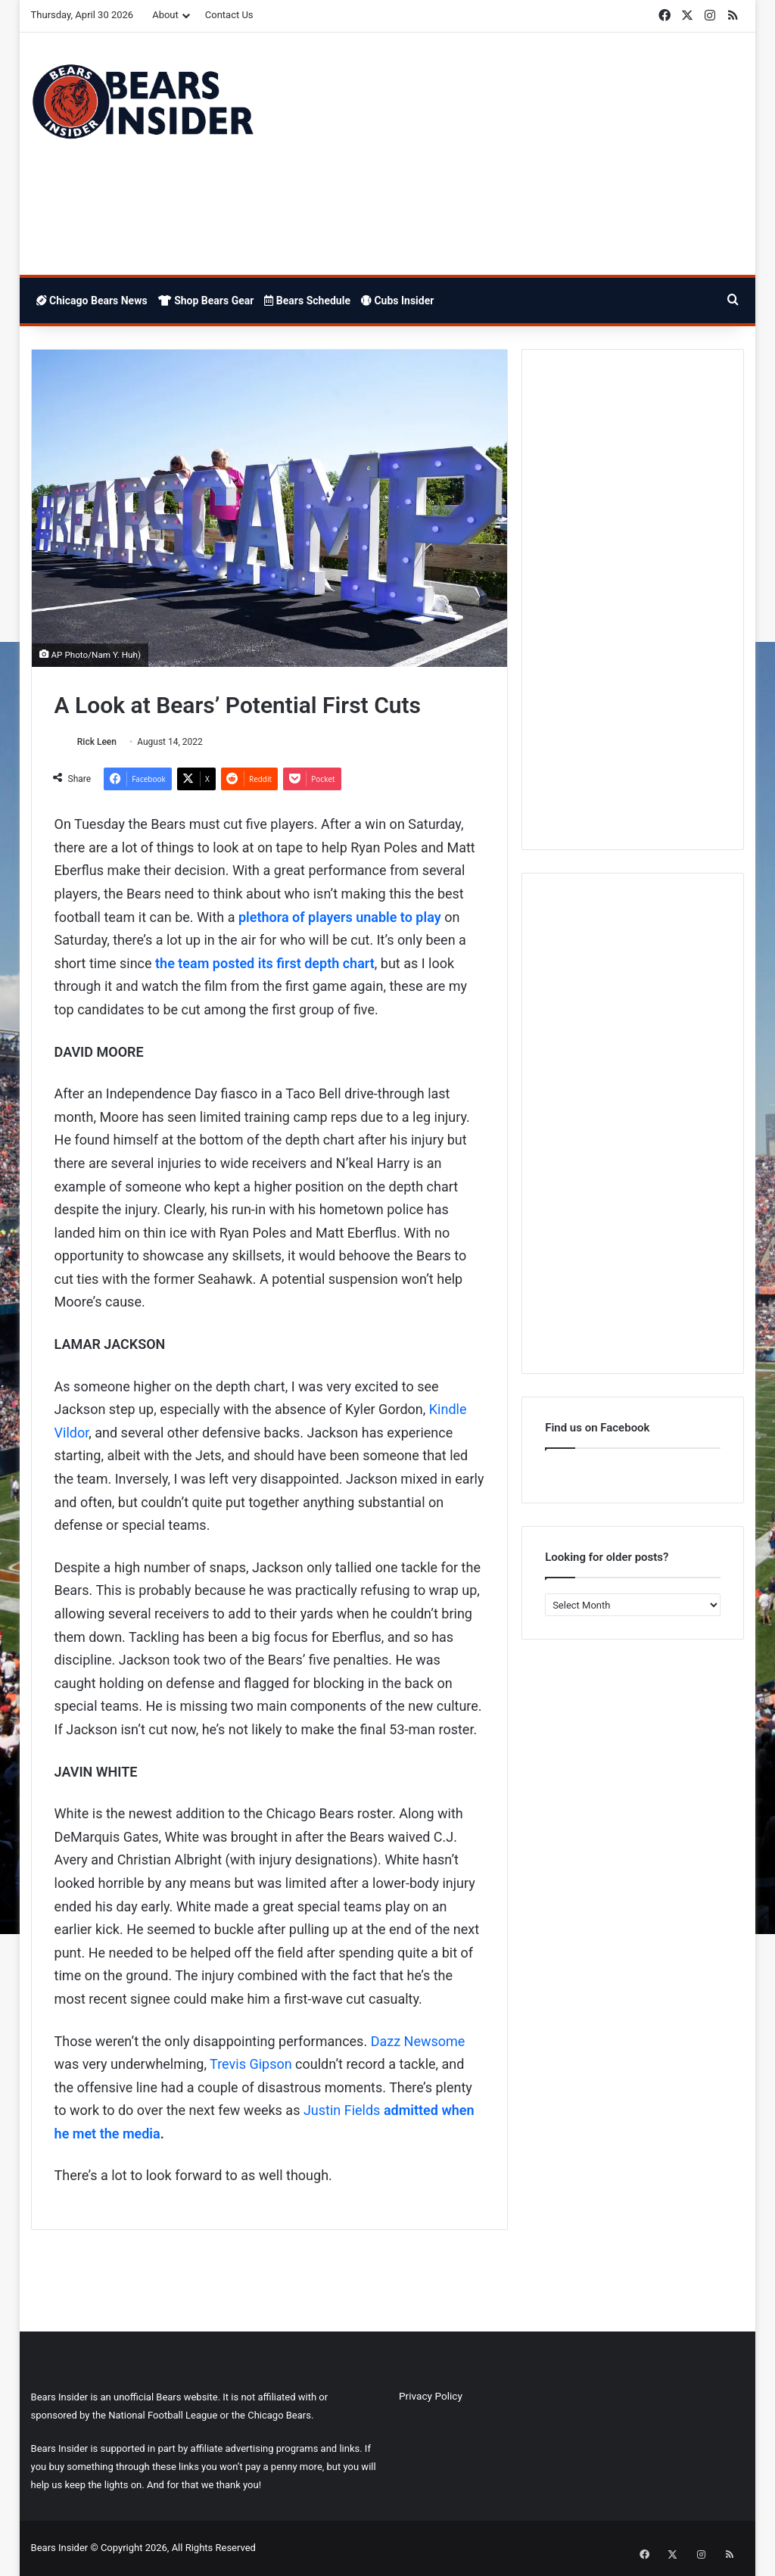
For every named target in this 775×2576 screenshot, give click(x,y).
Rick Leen (101, 742)
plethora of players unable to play (339, 918)
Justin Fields (342, 2112)
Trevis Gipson (251, 2065)
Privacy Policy (430, 2397)
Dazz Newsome (418, 2042)
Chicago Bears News (92, 300)
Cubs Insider (397, 300)
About (165, 14)
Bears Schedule (307, 300)
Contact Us (229, 14)
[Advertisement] (510, 154)
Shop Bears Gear (206, 300)
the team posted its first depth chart (265, 964)
